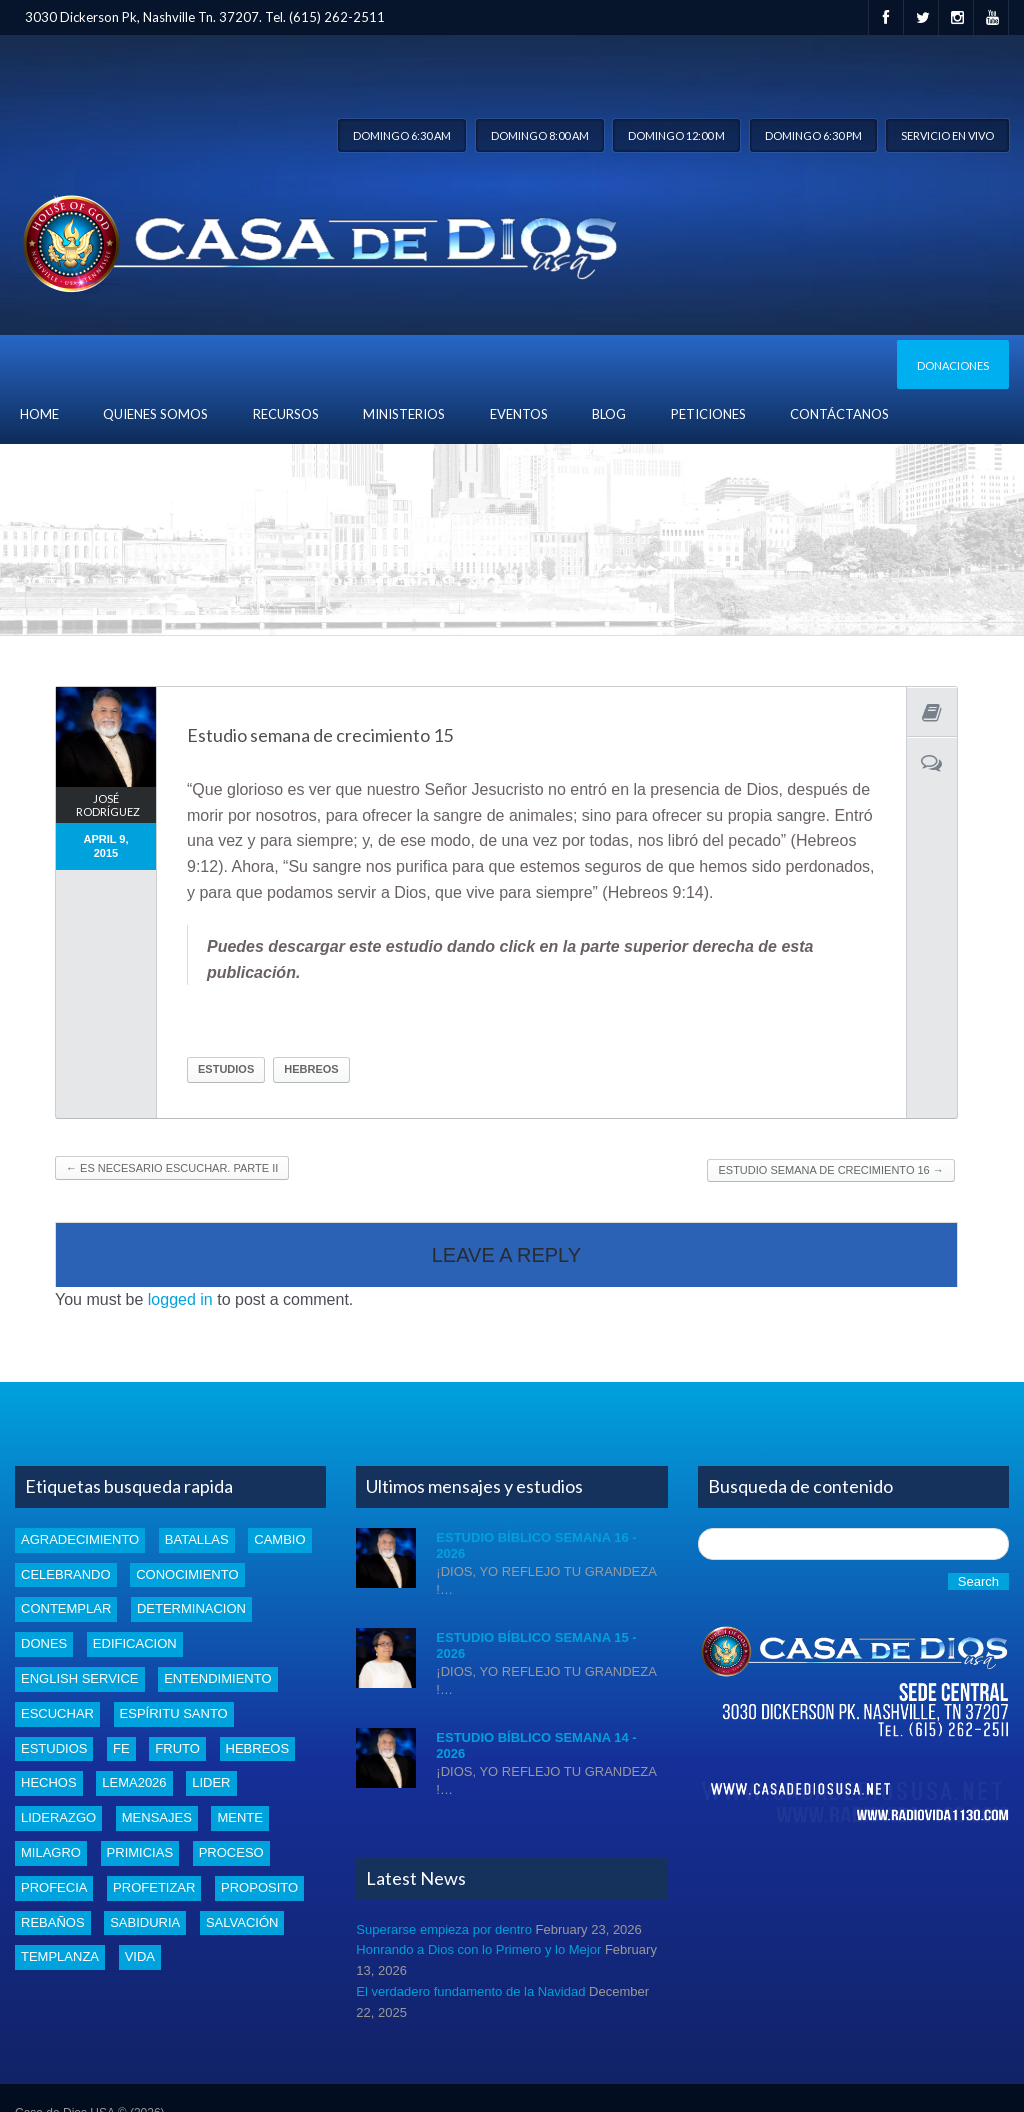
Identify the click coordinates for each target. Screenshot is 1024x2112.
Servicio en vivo (947, 135)
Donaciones (953, 365)
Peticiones (708, 414)
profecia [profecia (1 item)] (54, 1887)
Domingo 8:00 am (540, 135)
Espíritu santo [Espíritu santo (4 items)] (174, 1713)
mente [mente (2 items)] (240, 1817)
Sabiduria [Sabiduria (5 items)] (145, 1922)
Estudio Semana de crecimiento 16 (830, 1170)
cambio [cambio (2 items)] (279, 1539)
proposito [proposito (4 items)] (259, 1887)
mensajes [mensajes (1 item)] (157, 1817)
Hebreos (311, 1069)
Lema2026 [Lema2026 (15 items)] (134, 1782)
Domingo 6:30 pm (813, 135)
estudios (226, 1069)
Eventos (519, 414)
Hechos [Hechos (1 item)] (49, 1782)
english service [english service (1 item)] (80, 1678)
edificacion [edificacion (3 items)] (135, 1643)
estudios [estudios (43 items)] (54, 1748)
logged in (180, 1299)
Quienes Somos (155, 414)
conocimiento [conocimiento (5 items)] (187, 1574)
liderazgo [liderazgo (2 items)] (58, 1817)
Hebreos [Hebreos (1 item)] (258, 1748)
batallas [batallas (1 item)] (197, 1539)
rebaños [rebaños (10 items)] (53, 1922)
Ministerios (404, 414)
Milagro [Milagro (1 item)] (51, 1852)
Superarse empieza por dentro (444, 1929)
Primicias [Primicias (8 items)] (140, 1852)
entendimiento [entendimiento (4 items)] (217, 1678)
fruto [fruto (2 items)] (177, 1748)
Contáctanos (839, 414)
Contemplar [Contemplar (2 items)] (66, 1608)
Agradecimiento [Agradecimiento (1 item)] (80, 1539)
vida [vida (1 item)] (140, 1956)
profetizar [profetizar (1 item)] (154, 1887)
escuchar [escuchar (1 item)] (57, 1713)
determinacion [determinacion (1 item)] (191, 1608)
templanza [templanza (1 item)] (60, 1956)
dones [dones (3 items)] (44, 1643)
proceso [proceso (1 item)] (231, 1852)
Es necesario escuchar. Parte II (172, 1168)
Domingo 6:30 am (402, 135)
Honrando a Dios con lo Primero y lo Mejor (478, 1949)
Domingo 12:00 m (676, 135)
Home (39, 414)
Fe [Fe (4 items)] (121, 1748)
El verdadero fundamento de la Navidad (470, 1991)
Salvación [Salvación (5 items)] (242, 1922)
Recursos (286, 414)
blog (609, 414)
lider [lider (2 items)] (211, 1782)
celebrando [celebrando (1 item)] (66, 1574)
